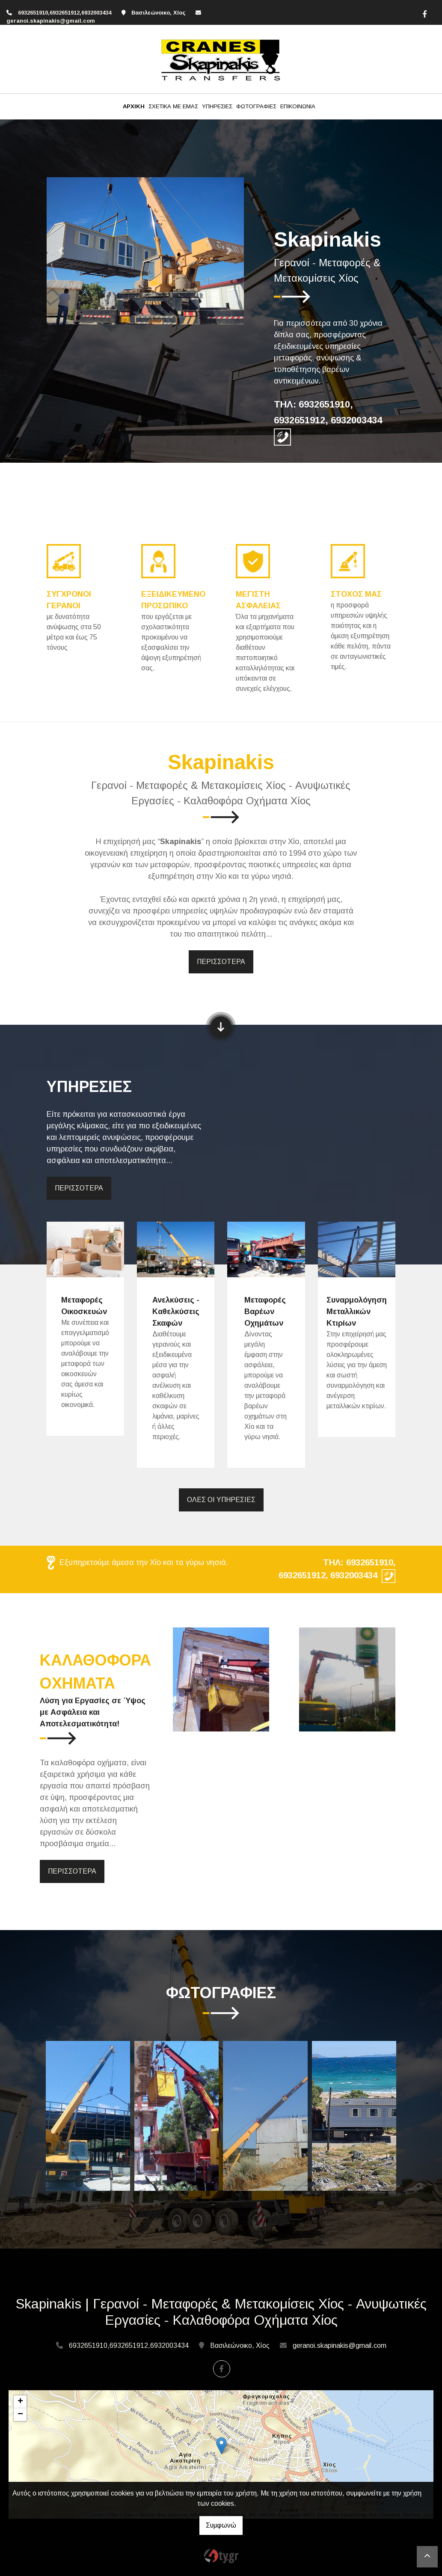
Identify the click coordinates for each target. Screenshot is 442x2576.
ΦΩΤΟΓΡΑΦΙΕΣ (256, 106)
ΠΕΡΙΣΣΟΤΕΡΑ (221, 961)
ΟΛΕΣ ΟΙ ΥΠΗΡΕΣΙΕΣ (221, 1499)
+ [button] (20, 2401)
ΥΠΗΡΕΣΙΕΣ (217, 106)
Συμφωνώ (221, 2525)
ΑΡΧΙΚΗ (134, 106)
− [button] (20, 2414)
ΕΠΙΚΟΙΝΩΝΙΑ (297, 106)
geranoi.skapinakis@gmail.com (50, 21)
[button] (61, 251)
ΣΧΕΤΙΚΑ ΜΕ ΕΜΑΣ (173, 106)
